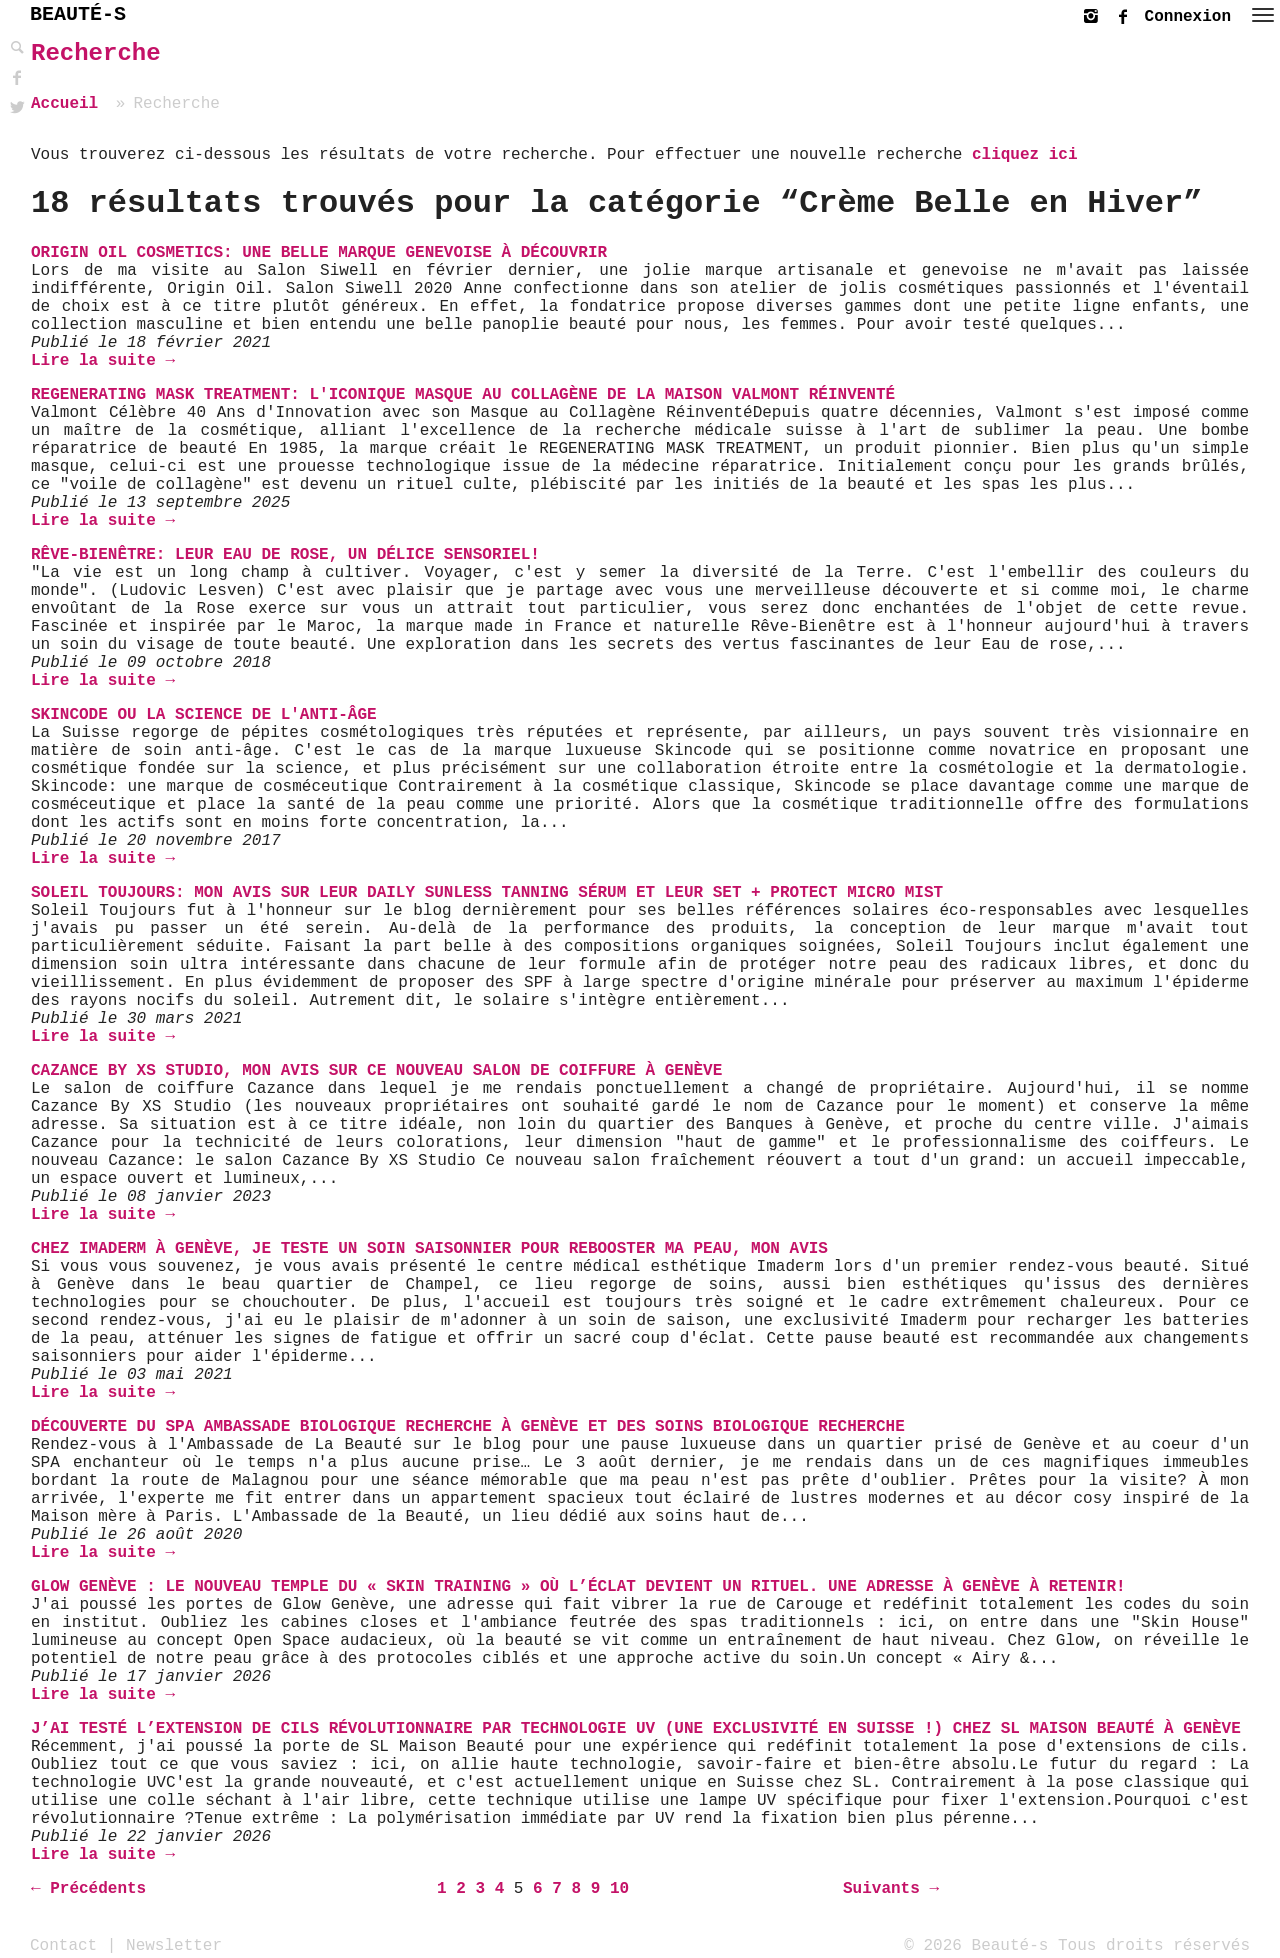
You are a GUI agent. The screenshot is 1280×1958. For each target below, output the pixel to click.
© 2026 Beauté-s (976, 1945)
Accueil (64, 104)
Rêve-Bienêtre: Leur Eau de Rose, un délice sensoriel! (285, 555)
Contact (63, 1945)
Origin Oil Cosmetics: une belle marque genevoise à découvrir (319, 253)
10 (619, 1889)
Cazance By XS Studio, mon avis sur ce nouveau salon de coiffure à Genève (376, 1071)
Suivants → (891, 1889)
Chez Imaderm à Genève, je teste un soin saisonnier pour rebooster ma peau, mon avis (429, 1249)
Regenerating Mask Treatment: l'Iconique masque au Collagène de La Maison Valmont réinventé (463, 395)
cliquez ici (1025, 155)
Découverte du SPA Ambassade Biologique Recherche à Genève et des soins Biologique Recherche (468, 1427)
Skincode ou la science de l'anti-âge (204, 715)
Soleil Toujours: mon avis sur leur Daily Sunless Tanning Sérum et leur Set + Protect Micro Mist (487, 893)
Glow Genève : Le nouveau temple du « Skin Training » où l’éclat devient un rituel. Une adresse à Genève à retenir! (578, 1587)
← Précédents (88, 1889)
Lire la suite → (103, 361)
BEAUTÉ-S (78, 14)
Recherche (96, 53)
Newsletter (174, 1945)
